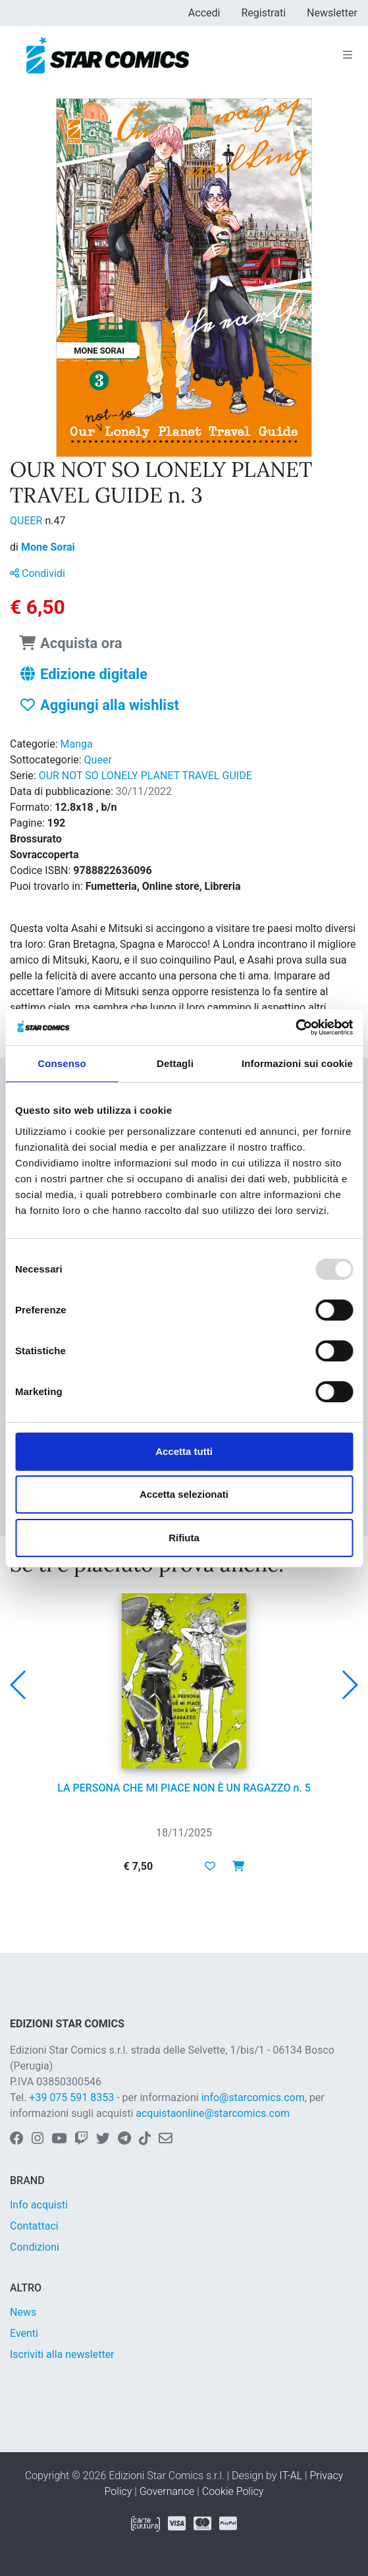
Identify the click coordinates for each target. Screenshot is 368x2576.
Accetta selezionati (184, 1494)
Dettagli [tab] (175, 1063)
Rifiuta (184, 1537)
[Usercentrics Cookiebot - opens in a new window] (295, 1027)
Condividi (37, 573)
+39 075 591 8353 (71, 2097)
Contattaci (34, 2226)
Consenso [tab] (62, 1063)
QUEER (27, 520)
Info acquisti (39, 2205)
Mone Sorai (48, 547)
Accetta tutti (184, 1451)
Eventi (24, 2333)
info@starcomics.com (253, 2097)
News (23, 2312)
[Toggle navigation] (347, 55)
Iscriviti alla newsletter (62, 2354)
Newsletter (332, 13)
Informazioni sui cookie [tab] (297, 1063)
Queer (98, 760)
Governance (167, 2491)
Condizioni (34, 2247)
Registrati (263, 13)
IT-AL (290, 2475)
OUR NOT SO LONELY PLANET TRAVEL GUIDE (145, 775)
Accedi (204, 13)
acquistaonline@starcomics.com (213, 2113)
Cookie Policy (233, 2491)
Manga (77, 744)
